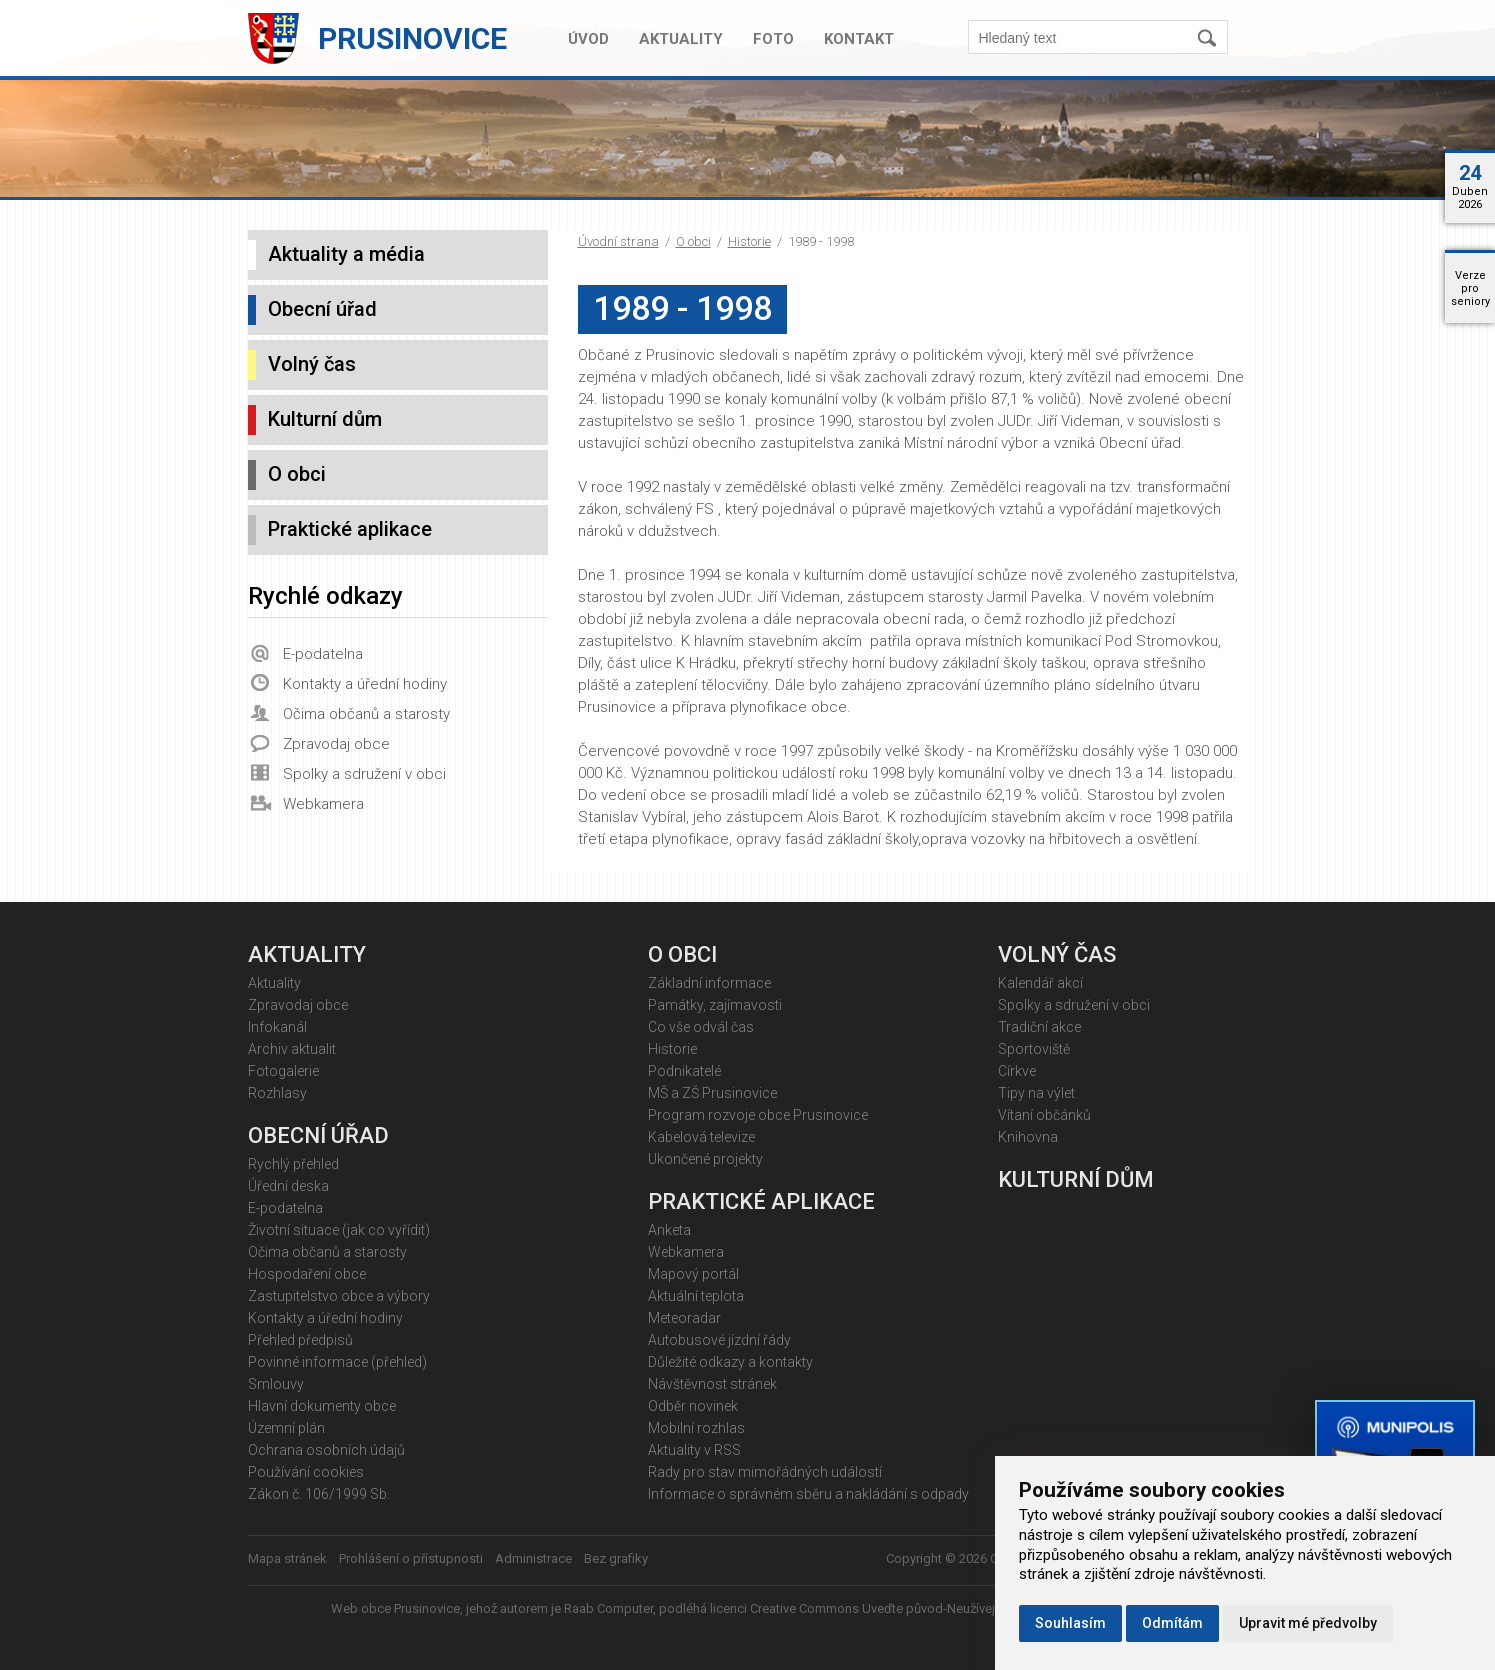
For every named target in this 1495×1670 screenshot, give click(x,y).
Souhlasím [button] (1070, 1623)
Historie (749, 241)
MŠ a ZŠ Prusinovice (712, 1093)
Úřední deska (288, 1186)
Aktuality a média (346, 254)
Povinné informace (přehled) (337, 1362)
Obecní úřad (322, 309)
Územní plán (286, 1428)
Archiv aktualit (292, 1049)
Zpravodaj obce (336, 744)
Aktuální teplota (696, 1296)
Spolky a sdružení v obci (364, 774)
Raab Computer (608, 1608)
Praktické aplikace (350, 529)
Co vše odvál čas (701, 1027)
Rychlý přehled (293, 1164)
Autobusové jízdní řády (719, 1340)
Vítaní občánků (1044, 1115)
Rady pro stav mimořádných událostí (765, 1472)
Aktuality (681, 39)
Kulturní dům (325, 419)
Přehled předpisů (300, 1340)
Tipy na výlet (1036, 1093)
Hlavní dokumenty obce (322, 1406)
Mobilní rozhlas (696, 1428)
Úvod (588, 39)
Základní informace (709, 983)
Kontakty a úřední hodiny (365, 684)
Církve (1017, 1071)
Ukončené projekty (705, 1159)
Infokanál (277, 1027)
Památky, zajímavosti (715, 1005)
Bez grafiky (616, 1558)
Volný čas (312, 364)
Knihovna (1028, 1137)
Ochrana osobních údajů (326, 1450)
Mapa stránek (287, 1558)
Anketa (669, 1230)
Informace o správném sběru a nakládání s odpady (808, 1494)
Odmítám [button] (1172, 1623)
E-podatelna (323, 654)
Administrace (533, 1558)
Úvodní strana (618, 241)
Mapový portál (693, 1274)
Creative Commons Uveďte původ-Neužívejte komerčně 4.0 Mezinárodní (957, 1608)
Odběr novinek (693, 1406)
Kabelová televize (701, 1137)
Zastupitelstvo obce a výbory (339, 1296)
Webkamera (323, 804)
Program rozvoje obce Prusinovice (758, 1115)
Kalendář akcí (1040, 983)
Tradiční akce (1039, 1027)
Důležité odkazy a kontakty (730, 1362)
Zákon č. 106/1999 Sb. (319, 1494)
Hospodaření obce (307, 1274)
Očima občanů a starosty (366, 714)
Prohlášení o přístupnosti (411, 1558)
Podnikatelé (684, 1071)
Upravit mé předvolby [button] (1308, 1623)
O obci (693, 241)
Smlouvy (276, 1384)
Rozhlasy (277, 1093)
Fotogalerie (283, 1071)
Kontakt (859, 39)
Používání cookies (306, 1472)
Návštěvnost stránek (712, 1384)
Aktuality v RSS (694, 1450)
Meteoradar (684, 1318)
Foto (773, 39)
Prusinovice (412, 38)
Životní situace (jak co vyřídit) (339, 1230)
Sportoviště (1034, 1049)
